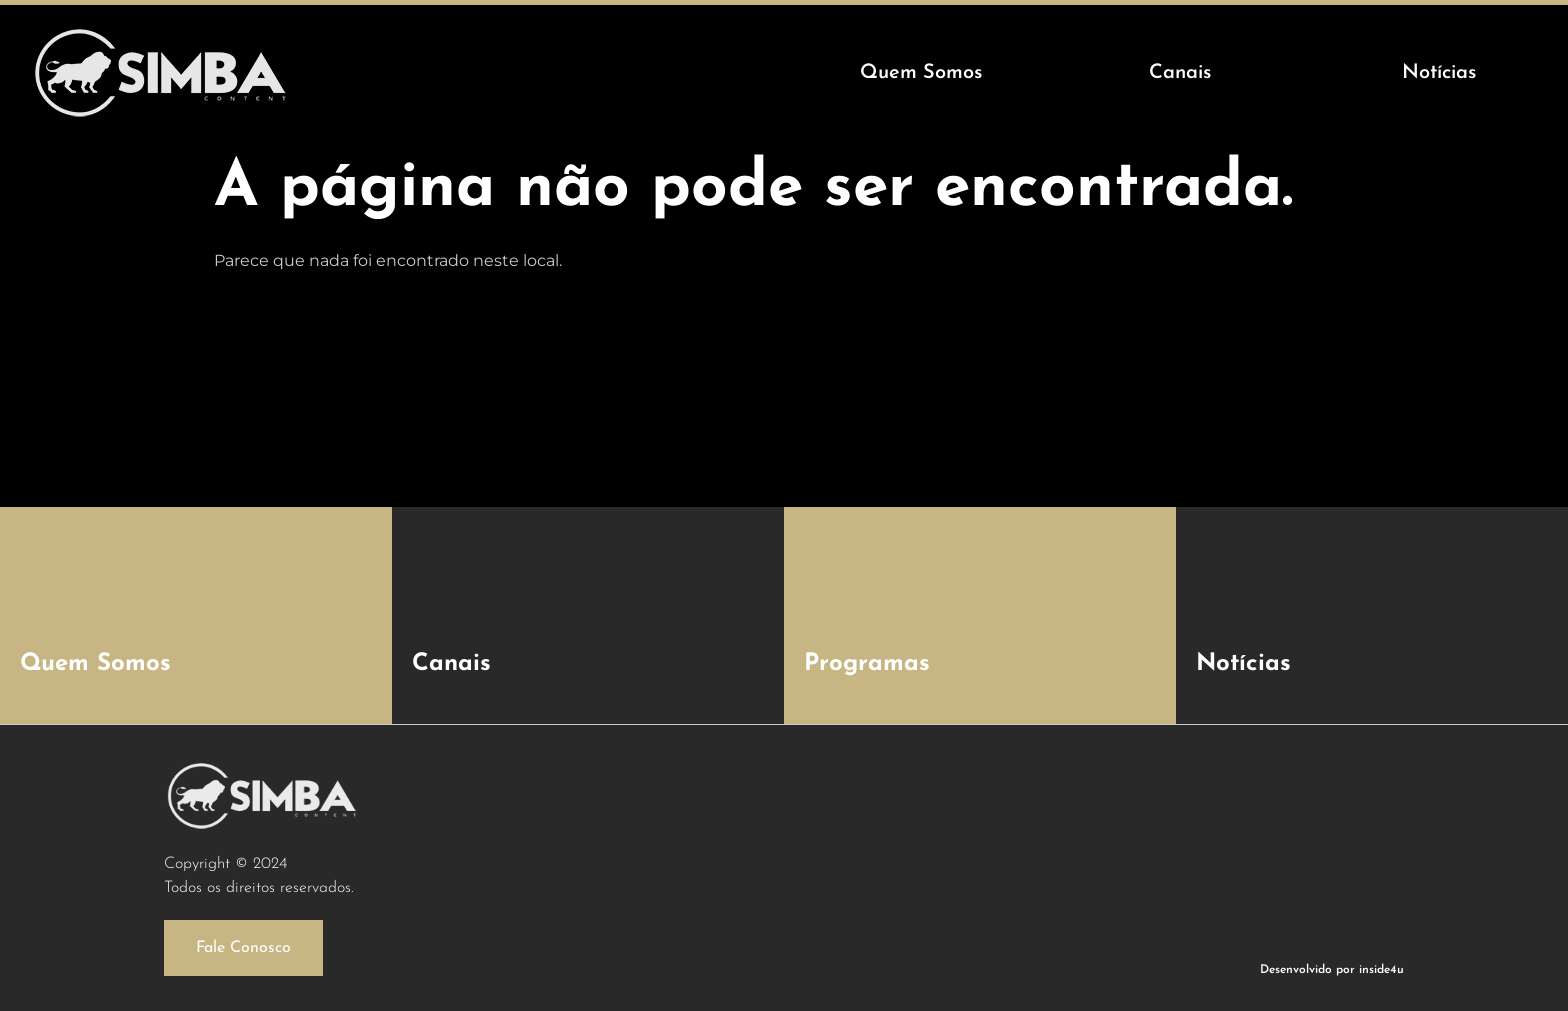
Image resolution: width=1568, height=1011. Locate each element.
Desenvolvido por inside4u (1332, 970)
